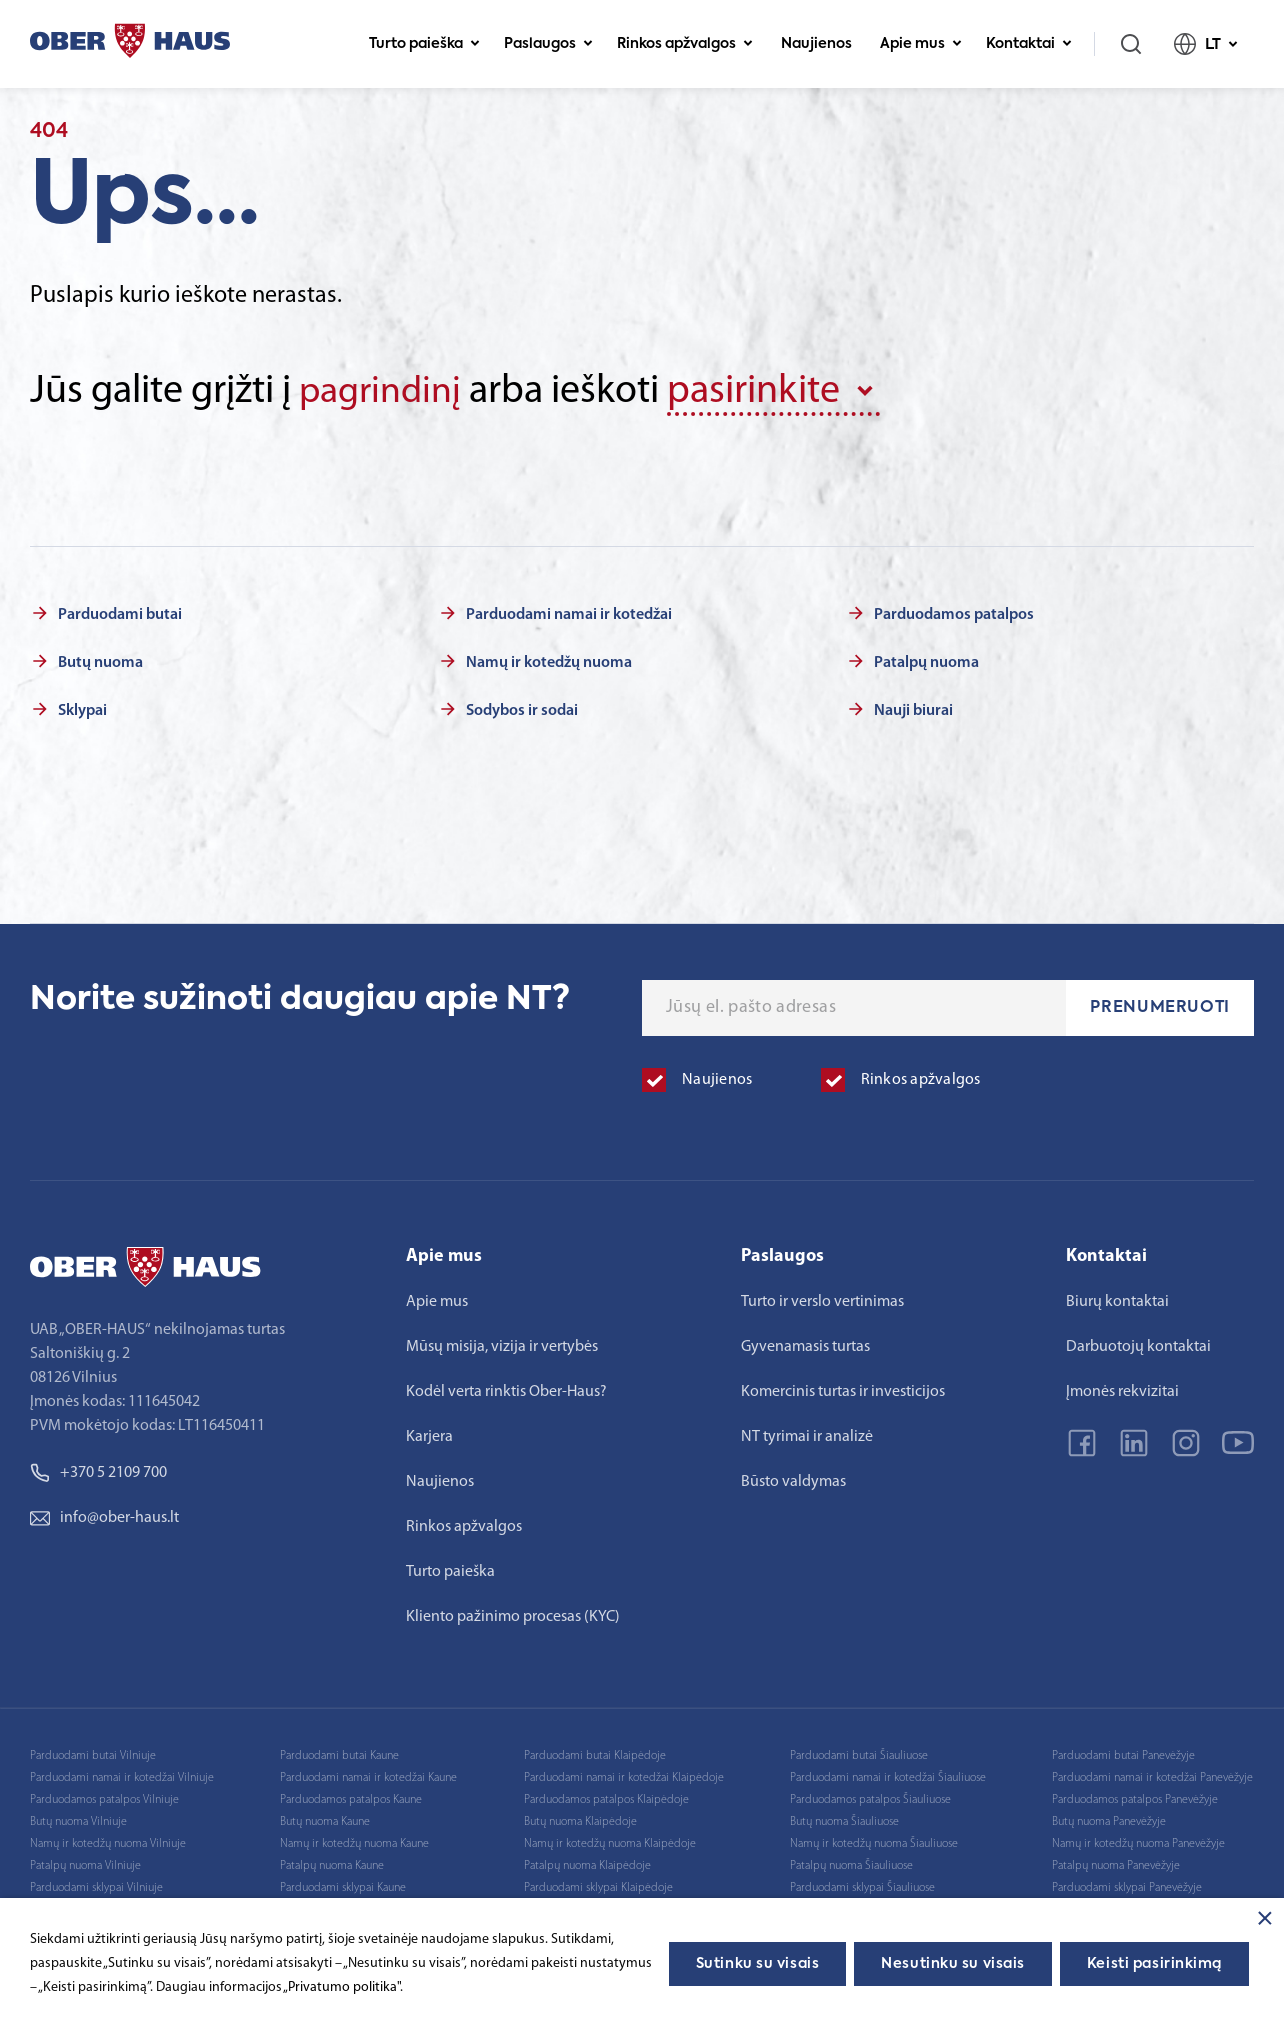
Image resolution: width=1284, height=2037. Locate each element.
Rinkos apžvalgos (685, 44)
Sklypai (82, 709)
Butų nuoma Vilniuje (78, 1820)
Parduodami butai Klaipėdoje (595, 1754)
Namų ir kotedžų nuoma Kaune (354, 1842)
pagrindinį (384, 392)
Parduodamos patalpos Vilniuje (104, 1798)
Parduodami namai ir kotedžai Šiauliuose (888, 1776)
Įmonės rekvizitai (1122, 1390)
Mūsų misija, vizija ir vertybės (502, 1345)
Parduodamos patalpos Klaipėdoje (606, 1798)
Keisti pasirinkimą (1154, 1964)
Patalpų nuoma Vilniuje (85, 1864)
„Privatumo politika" (341, 1987)
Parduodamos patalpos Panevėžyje (1135, 1798)
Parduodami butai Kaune (339, 1754)
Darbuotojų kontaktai (1138, 1345)
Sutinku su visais (758, 1964)
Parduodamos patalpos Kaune (351, 1798)
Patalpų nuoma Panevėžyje (1116, 1864)
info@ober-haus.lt (104, 1516)
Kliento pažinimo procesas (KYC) (513, 1615)
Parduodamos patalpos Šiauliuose (870, 1798)
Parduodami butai (120, 613)
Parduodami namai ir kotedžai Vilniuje (122, 1776)
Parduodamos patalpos (954, 613)
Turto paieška (424, 44)
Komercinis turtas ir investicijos (843, 1390)
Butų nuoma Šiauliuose (844, 1820)
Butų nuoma (100, 661)
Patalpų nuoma (926, 661)
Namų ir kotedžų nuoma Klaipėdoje (610, 1842)
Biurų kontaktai (1117, 1300)
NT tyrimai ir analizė (807, 1435)
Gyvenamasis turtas (805, 1345)
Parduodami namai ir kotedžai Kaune (368, 1776)
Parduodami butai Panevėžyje (1123, 1754)
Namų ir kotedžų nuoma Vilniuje (108, 1842)
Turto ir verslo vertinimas (822, 1300)
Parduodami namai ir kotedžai (569, 613)
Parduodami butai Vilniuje (93, 1754)
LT (1206, 44)
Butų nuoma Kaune (325, 1820)
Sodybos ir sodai (522, 709)
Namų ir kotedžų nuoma (549, 661)
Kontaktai (1029, 44)
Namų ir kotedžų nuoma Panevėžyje (1138, 1842)
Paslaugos (548, 44)
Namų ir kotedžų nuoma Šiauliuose (874, 1842)
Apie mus (921, 44)
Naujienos (816, 44)
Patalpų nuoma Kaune (332, 1864)
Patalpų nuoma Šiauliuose (851, 1864)
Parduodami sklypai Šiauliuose (862, 1886)
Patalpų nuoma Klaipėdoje (587, 1864)
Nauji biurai (913, 709)
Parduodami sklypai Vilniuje (96, 1886)
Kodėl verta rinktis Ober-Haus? (506, 1390)
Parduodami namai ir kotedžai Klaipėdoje (624, 1776)
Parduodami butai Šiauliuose (859, 1754)
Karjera (429, 1435)
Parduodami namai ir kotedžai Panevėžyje (1152, 1776)
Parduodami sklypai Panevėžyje (1127, 1886)
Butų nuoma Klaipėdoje (580, 1820)
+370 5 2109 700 (98, 1471)
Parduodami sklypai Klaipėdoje (598, 1886)
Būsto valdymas (793, 1480)
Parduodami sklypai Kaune (343, 1886)
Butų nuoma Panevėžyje (1109, 1820)
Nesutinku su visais (953, 1964)
